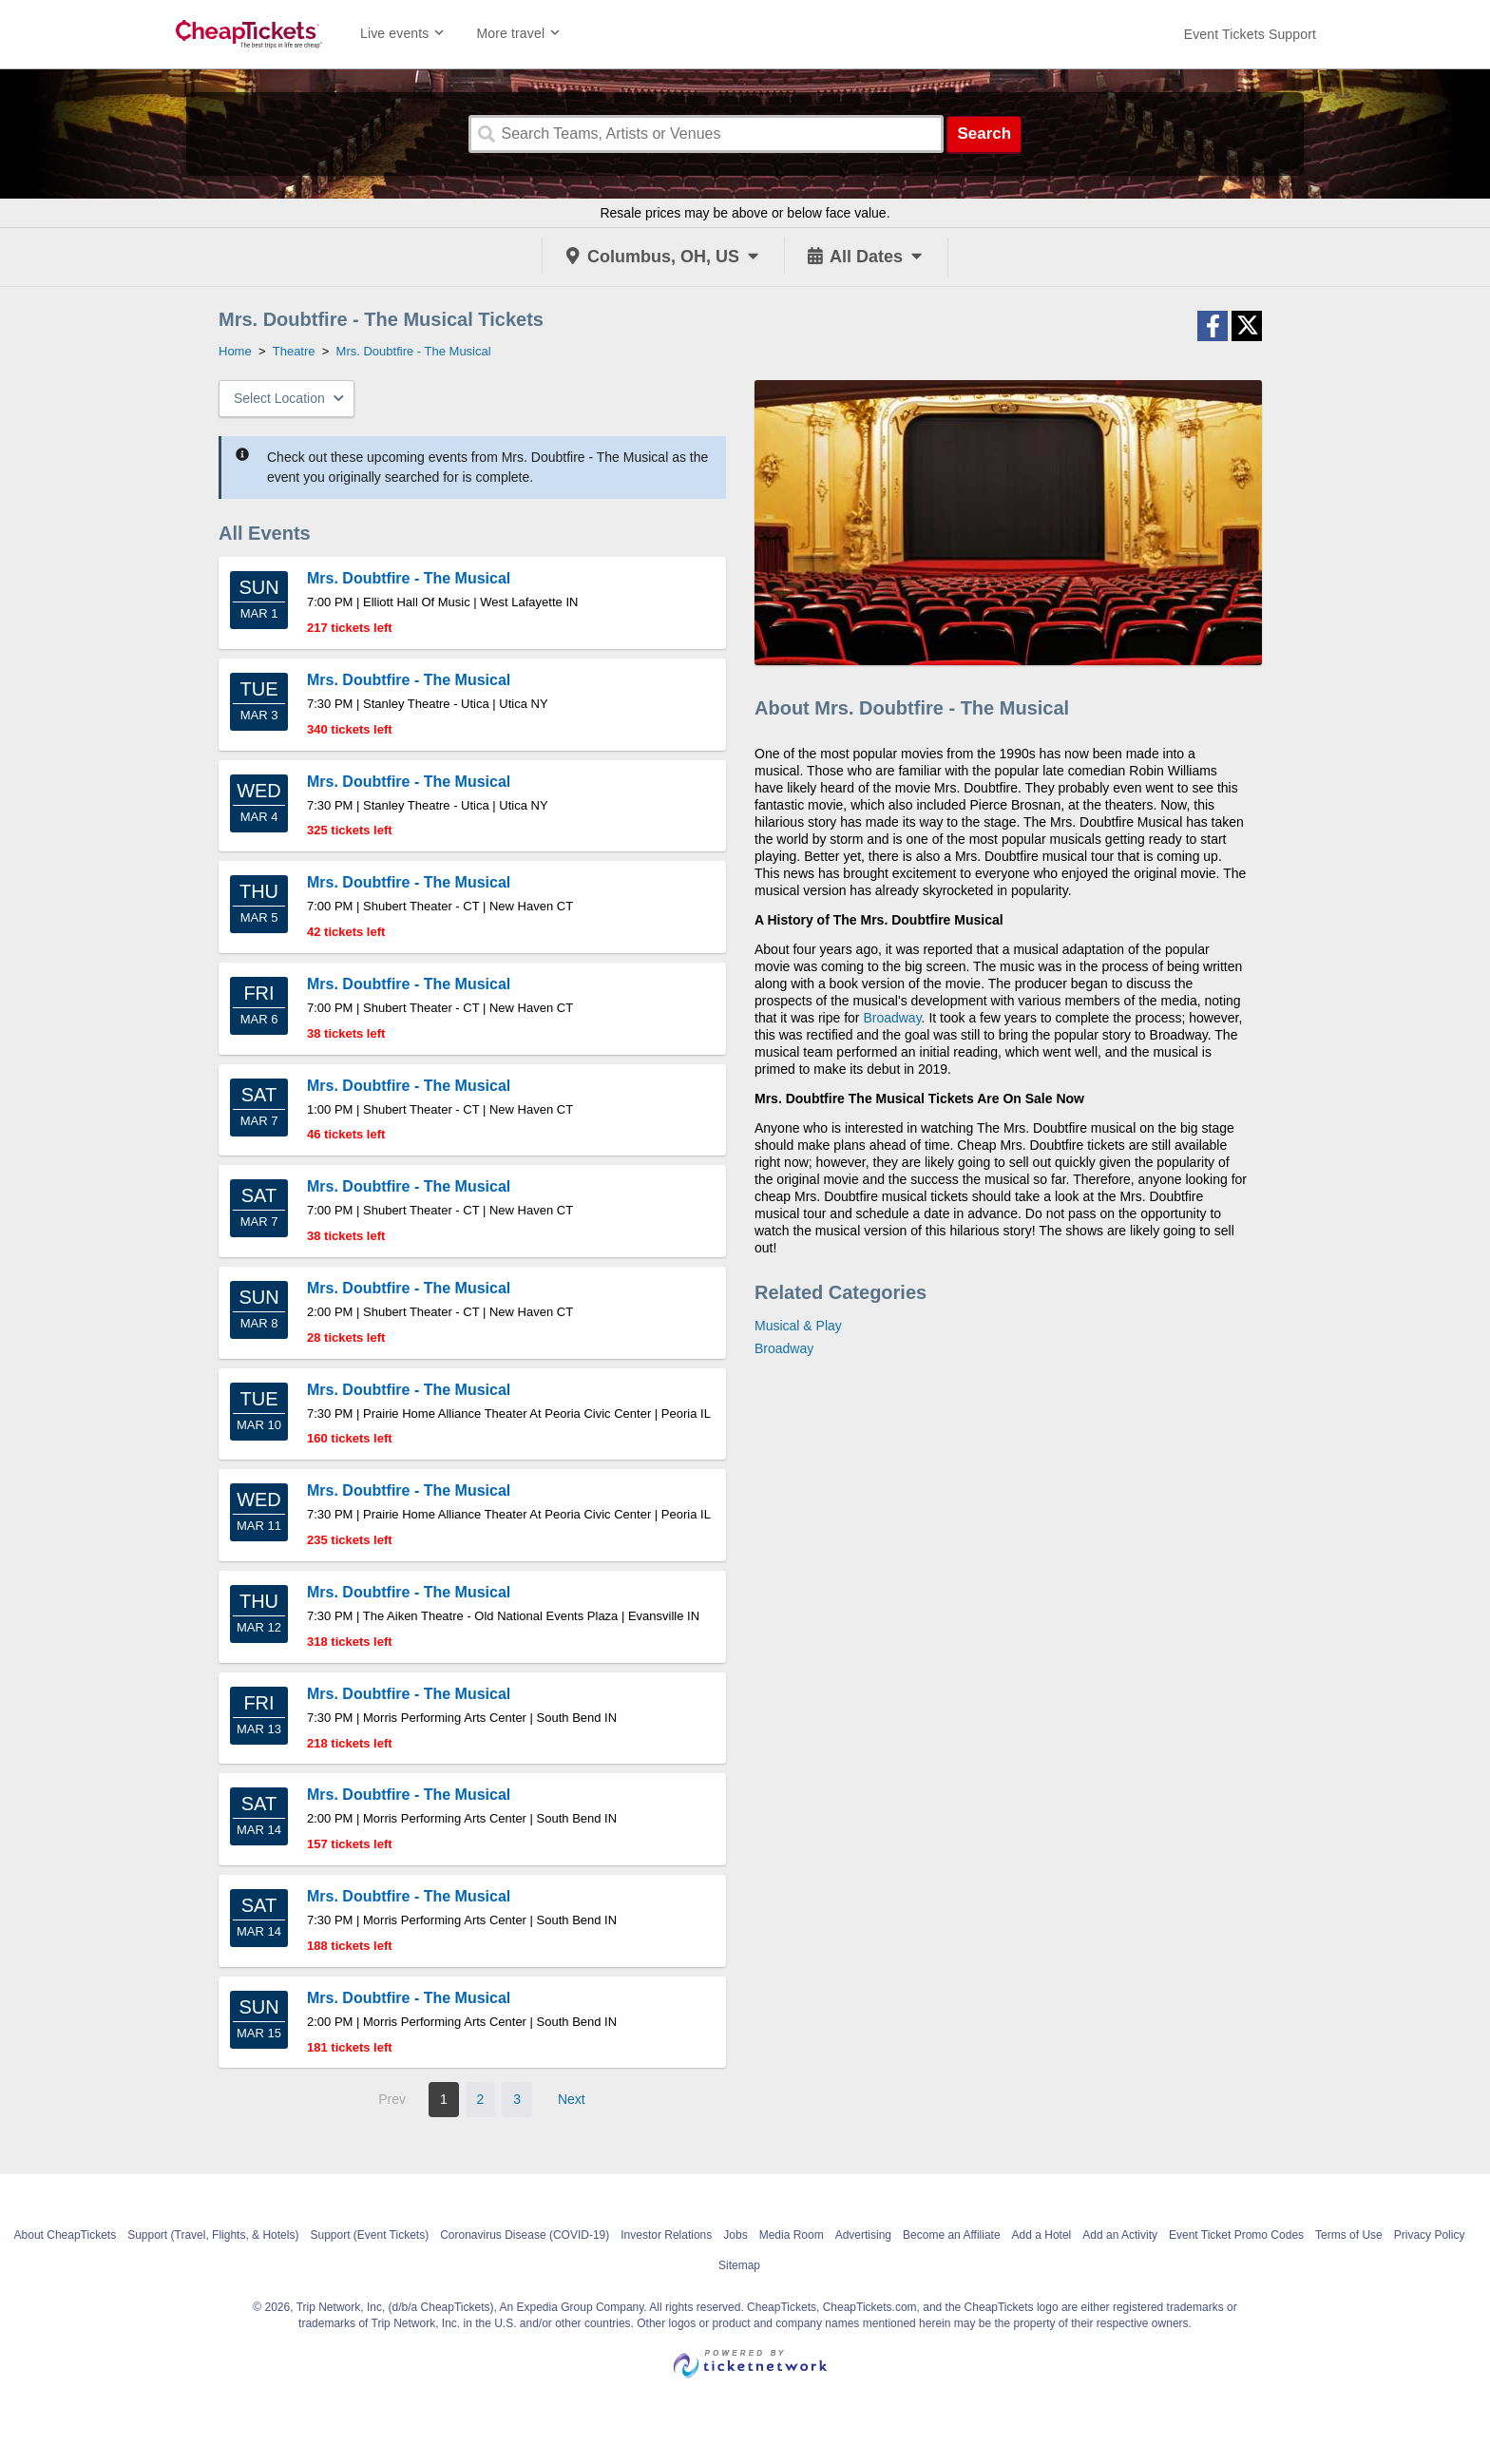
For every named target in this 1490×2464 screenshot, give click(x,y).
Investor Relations (666, 2235)
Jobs (735, 2235)
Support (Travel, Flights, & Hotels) (212, 2235)
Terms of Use (1349, 2235)
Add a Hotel (1042, 2235)
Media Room (791, 2235)
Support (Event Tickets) (369, 2235)
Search (984, 133)
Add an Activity (1119, 2235)
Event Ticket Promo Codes (1236, 2235)
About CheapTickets (65, 2235)
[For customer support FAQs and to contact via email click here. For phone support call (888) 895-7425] (1250, 34)
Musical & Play (798, 1325)
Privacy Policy (1429, 2235)
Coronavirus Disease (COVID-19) (524, 2235)
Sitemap (739, 2265)
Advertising (863, 2235)
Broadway (892, 1017)
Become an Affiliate (952, 2235)
